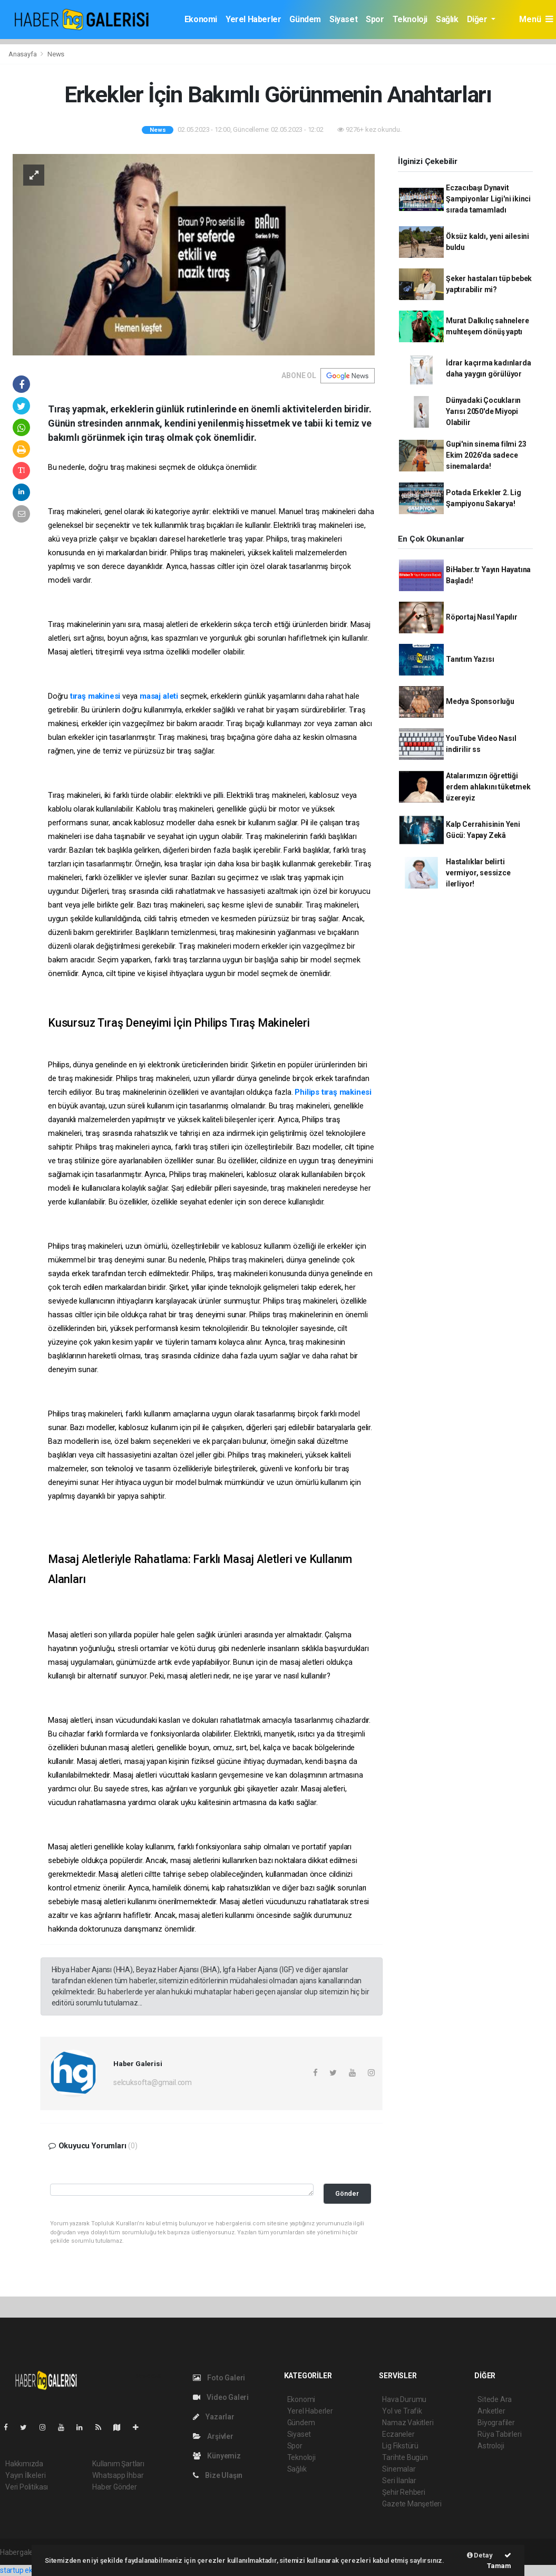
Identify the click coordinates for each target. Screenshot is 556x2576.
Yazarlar (214, 2417)
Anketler (491, 2411)
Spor (375, 19)
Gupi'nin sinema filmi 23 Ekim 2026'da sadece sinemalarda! (486, 455)
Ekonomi (200, 19)
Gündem (305, 19)
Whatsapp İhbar (117, 2475)
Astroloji (490, 2446)
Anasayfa (23, 54)
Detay (480, 2555)
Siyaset (343, 19)
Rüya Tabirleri (499, 2434)
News (55, 54)
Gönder (347, 2193)
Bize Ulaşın (218, 2475)
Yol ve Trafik (402, 2411)
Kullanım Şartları (118, 2463)
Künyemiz (217, 2456)
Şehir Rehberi (403, 2492)
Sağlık (447, 19)
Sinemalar (398, 2469)
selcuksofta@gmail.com (152, 2082)
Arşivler (213, 2436)
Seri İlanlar (399, 2480)
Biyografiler (496, 2422)
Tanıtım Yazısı (470, 659)
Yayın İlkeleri (25, 2475)
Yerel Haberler (253, 19)
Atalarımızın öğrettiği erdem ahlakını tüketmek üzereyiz (488, 786)
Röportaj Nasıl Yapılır (482, 617)
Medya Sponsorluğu (480, 701)
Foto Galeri (219, 2378)
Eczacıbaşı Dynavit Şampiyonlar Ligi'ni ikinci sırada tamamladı (488, 199)
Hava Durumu (404, 2399)
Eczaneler (398, 2434)
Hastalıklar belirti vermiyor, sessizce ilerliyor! (478, 872)
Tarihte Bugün (405, 2457)
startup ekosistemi (30, 2570)
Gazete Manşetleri (412, 2504)
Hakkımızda (24, 2463)
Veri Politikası (26, 2487)
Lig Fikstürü (400, 2446)
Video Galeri (221, 2397)
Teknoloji (410, 19)
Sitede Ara (494, 2399)
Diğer (478, 19)
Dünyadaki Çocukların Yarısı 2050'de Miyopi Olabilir (483, 411)
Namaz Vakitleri (407, 2422)
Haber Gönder (114, 2487)
